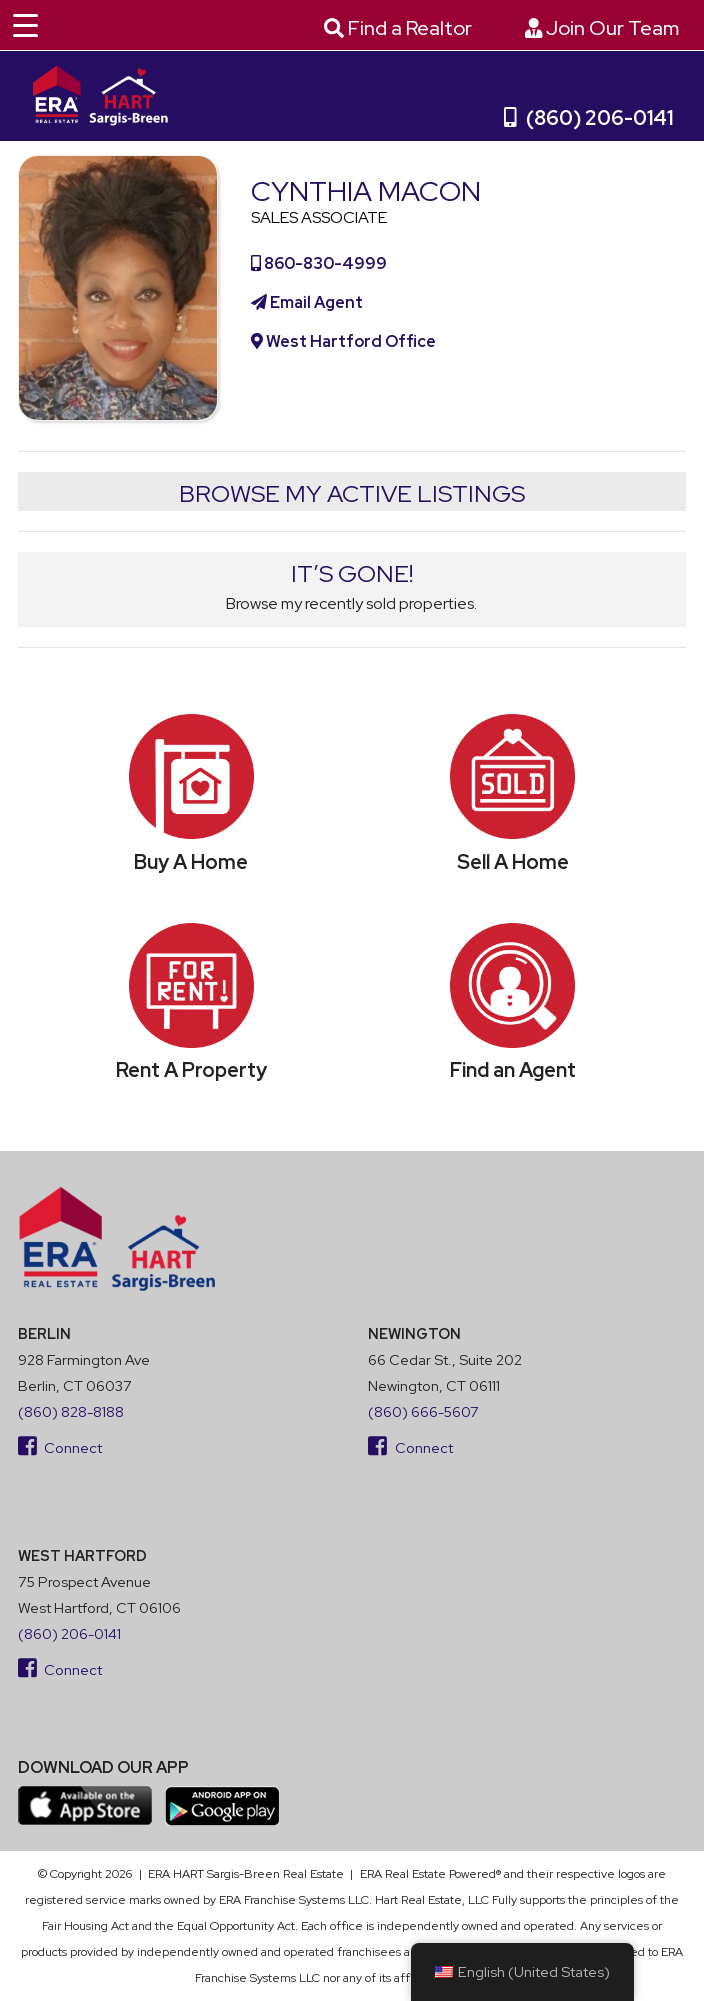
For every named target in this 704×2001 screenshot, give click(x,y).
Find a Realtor (398, 28)
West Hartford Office (343, 341)
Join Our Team (602, 28)
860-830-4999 (319, 263)
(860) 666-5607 (423, 1411)
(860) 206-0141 (589, 118)
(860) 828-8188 (71, 1411)
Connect (60, 1447)
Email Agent (307, 302)
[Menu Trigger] (25, 25)
